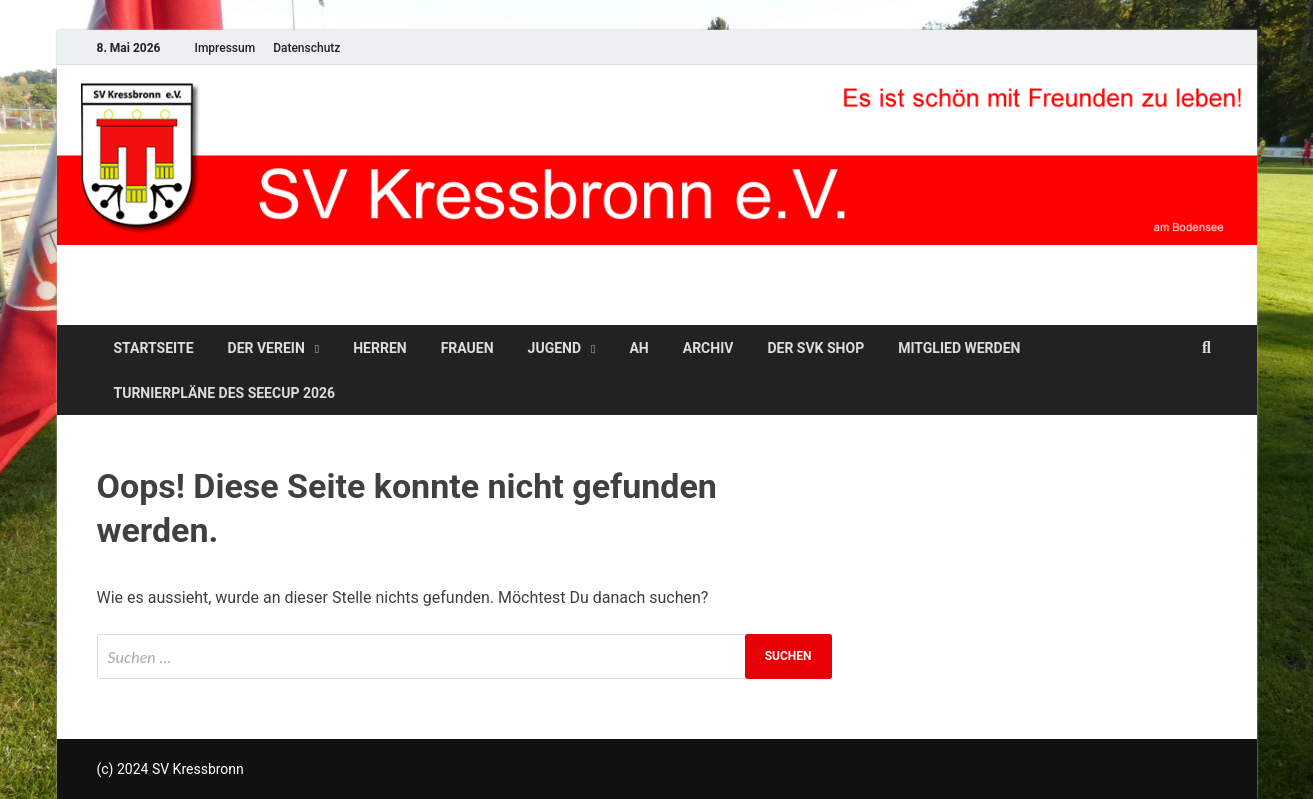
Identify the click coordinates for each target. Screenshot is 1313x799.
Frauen (467, 348)
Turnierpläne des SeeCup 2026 (225, 393)
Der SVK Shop (815, 348)
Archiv (708, 348)
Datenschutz (306, 48)
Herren (379, 348)
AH (638, 348)
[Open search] (1207, 348)
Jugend (554, 348)
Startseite (154, 348)
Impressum (224, 48)
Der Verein (266, 348)
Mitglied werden (959, 348)
